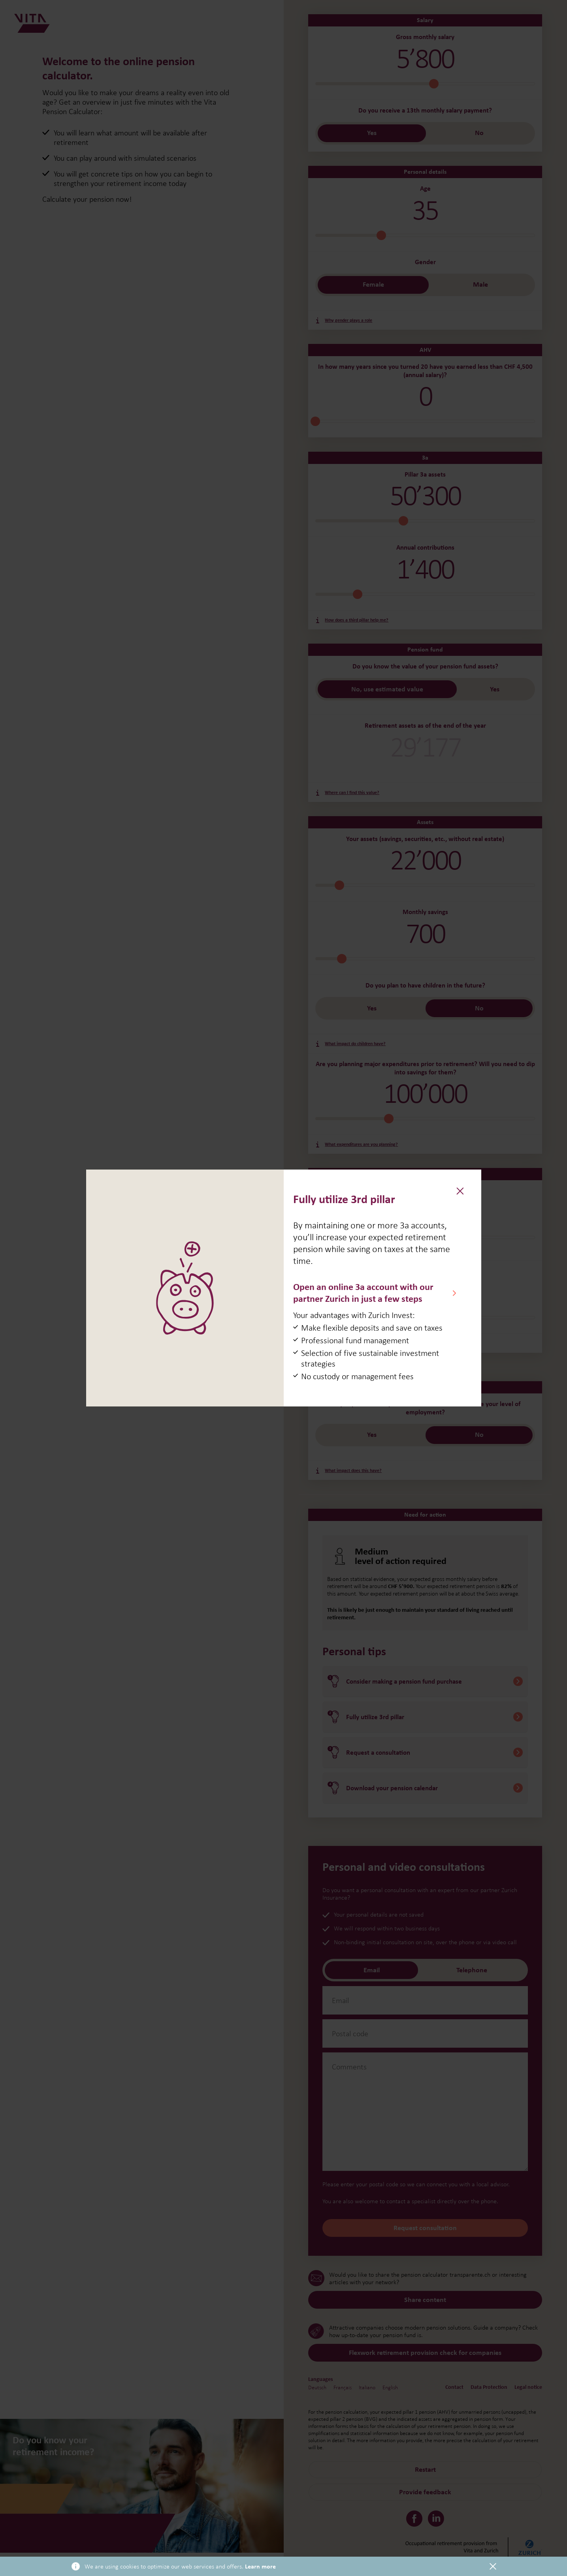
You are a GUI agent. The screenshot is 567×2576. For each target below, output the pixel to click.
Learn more (260, 2566)
